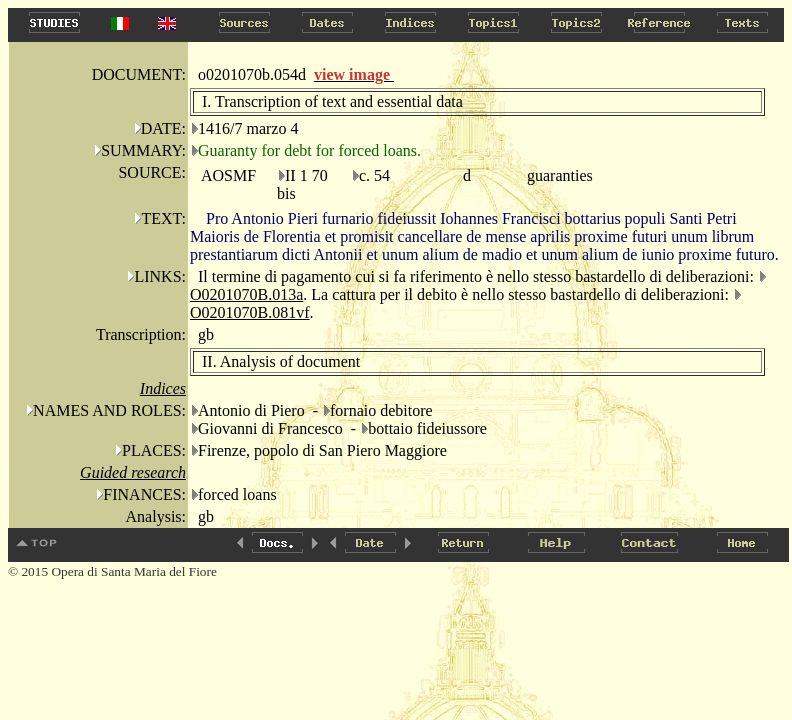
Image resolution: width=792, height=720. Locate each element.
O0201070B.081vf (250, 312)
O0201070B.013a (246, 294)
